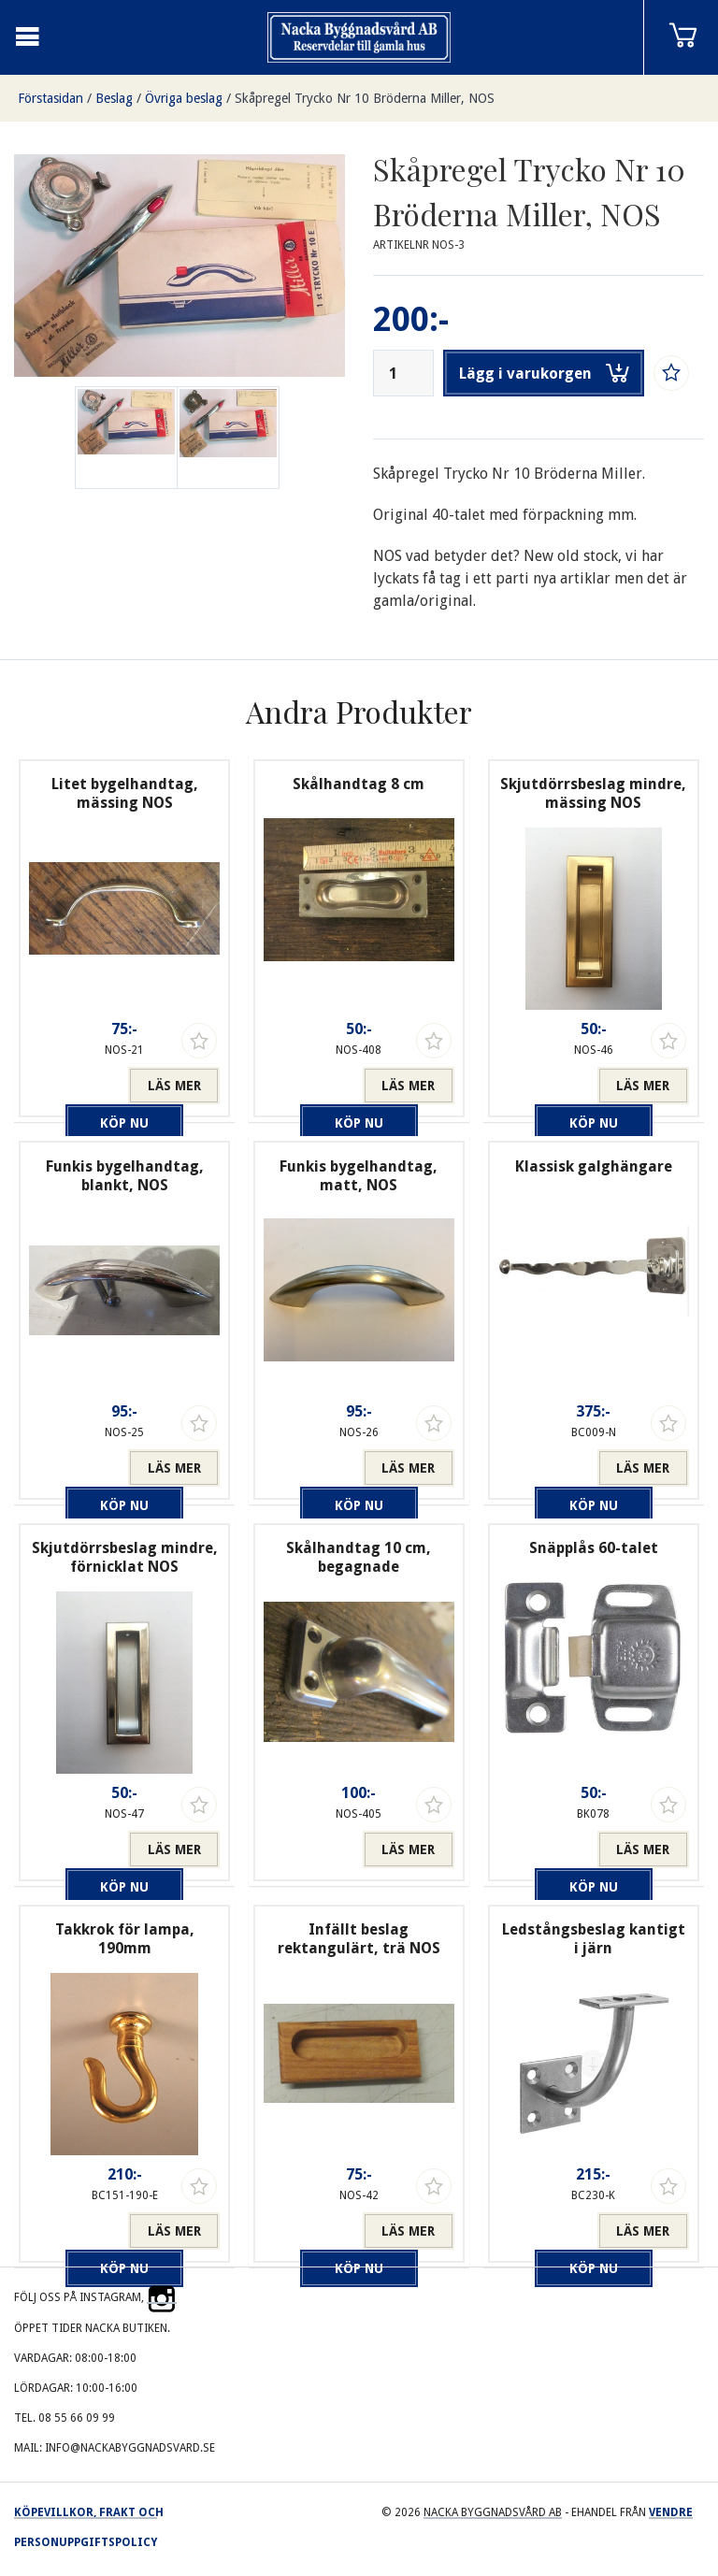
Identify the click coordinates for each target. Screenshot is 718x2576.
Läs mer (174, 1085)
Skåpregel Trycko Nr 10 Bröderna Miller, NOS (365, 98)
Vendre (671, 2512)
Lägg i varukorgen (544, 373)
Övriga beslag (184, 98)
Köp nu (78, 1085)
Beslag (114, 98)
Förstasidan (50, 98)
